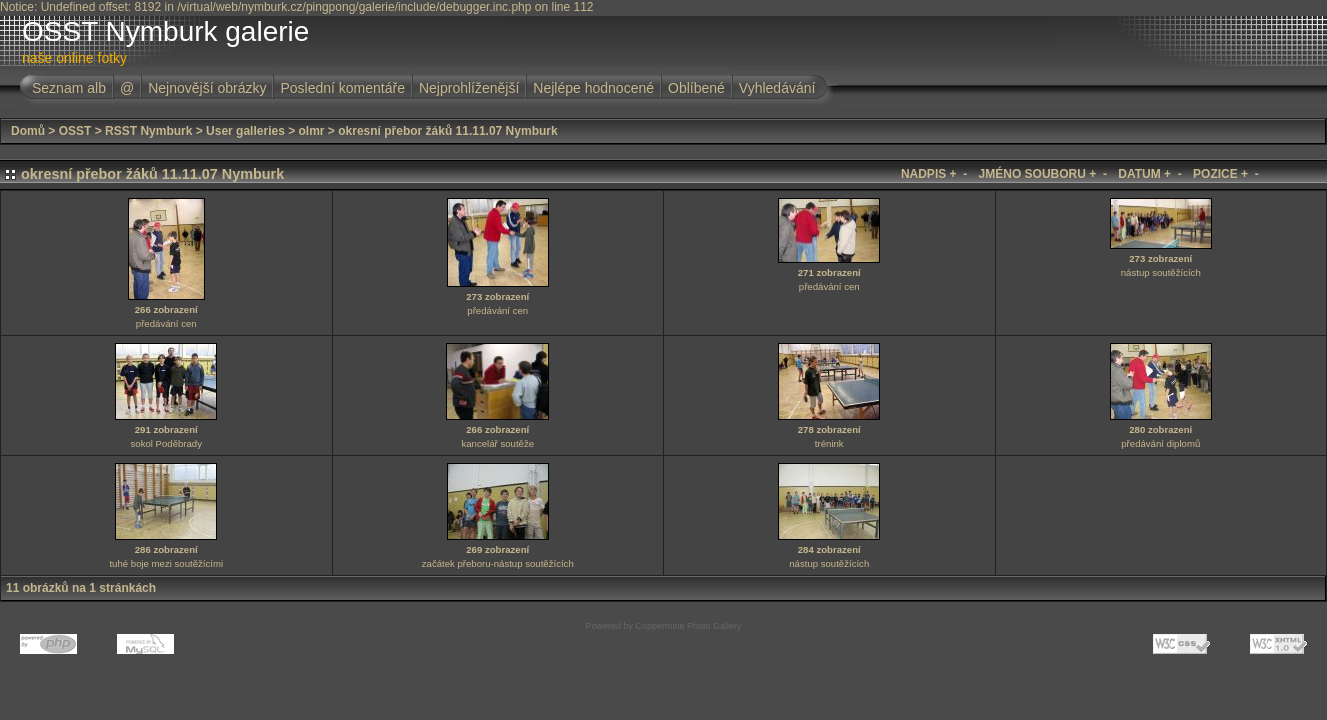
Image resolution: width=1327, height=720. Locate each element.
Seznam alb (69, 88)
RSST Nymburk (148, 131)
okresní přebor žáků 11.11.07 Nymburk (447, 131)
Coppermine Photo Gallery (688, 626)
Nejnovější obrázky (207, 88)
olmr (312, 131)
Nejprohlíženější (469, 88)
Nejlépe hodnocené (593, 88)
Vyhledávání (777, 88)
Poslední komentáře (342, 88)
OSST (75, 131)
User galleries (245, 131)
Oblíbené (696, 88)
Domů (28, 131)
